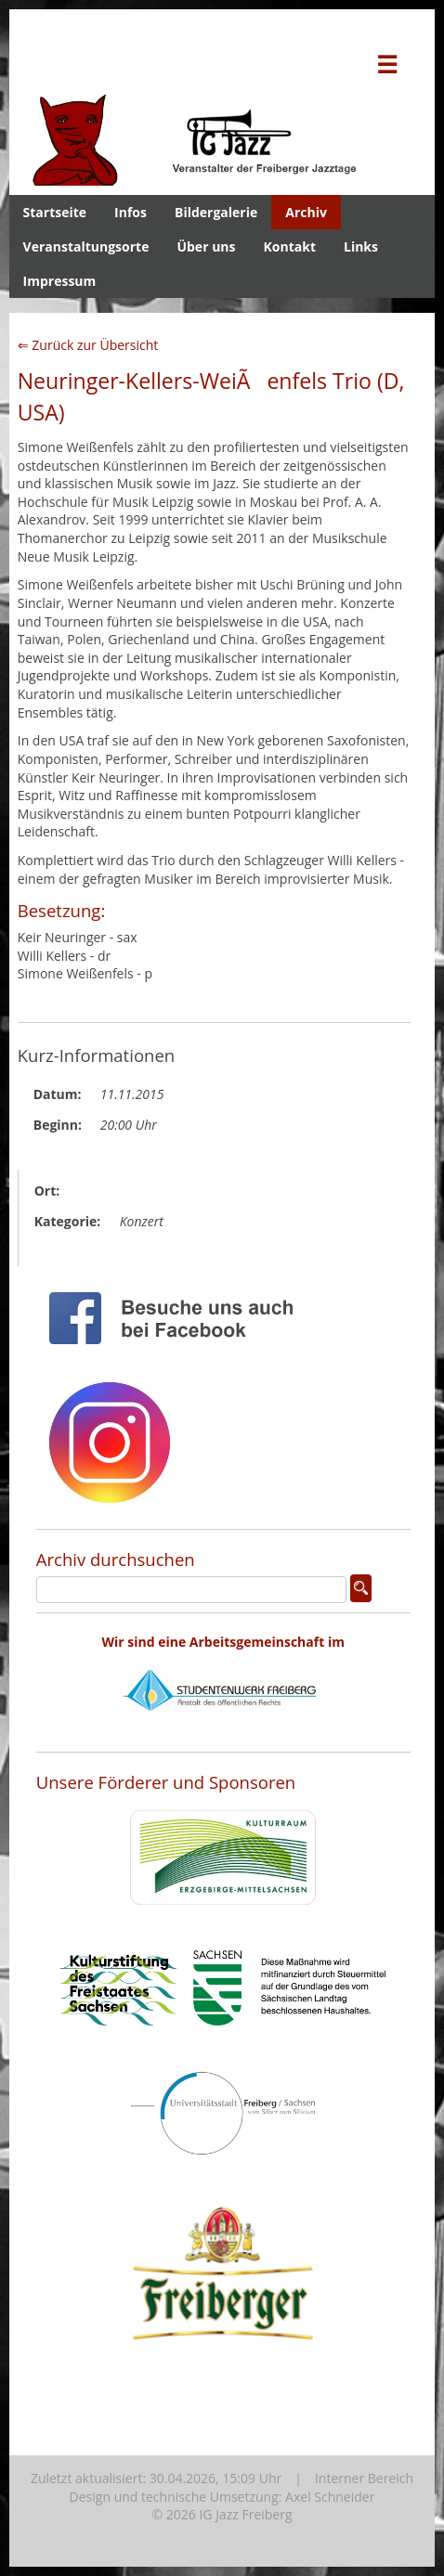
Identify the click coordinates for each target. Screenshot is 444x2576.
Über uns (205, 246)
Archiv (306, 212)
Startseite (55, 212)
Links (361, 246)
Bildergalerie (216, 212)
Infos (130, 212)
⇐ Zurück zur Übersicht (88, 345)
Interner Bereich (364, 2478)
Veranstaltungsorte (86, 246)
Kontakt (290, 246)
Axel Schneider (329, 2496)
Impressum (60, 281)
